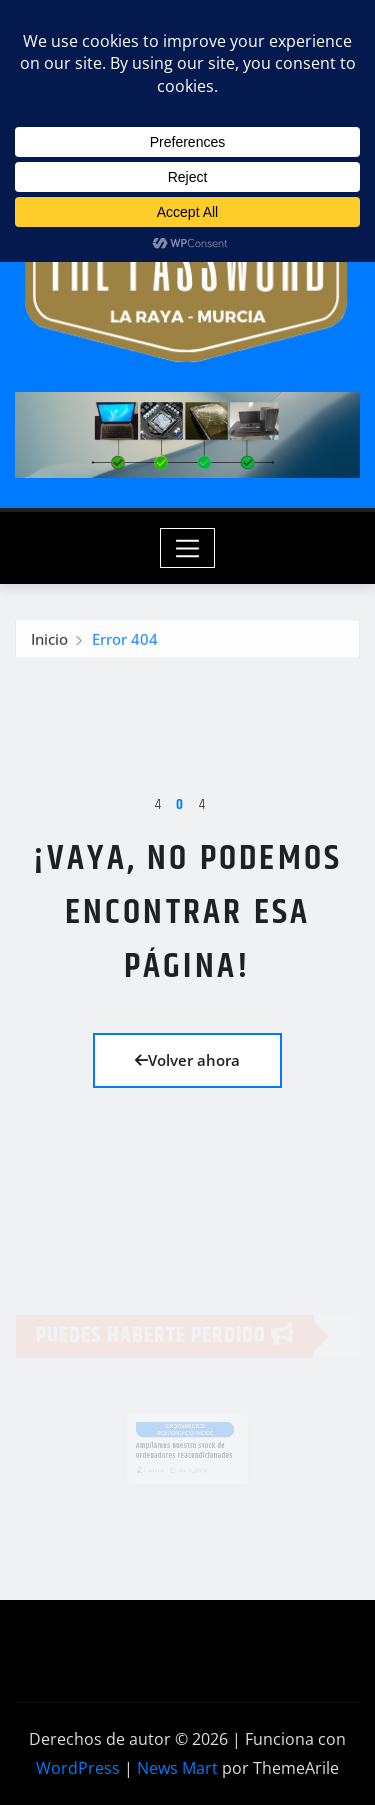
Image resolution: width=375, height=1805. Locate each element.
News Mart (177, 1768)
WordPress (78, 1768)
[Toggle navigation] (187, 548)
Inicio (49, 642)
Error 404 (125, 642)
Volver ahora (187, 1060)
